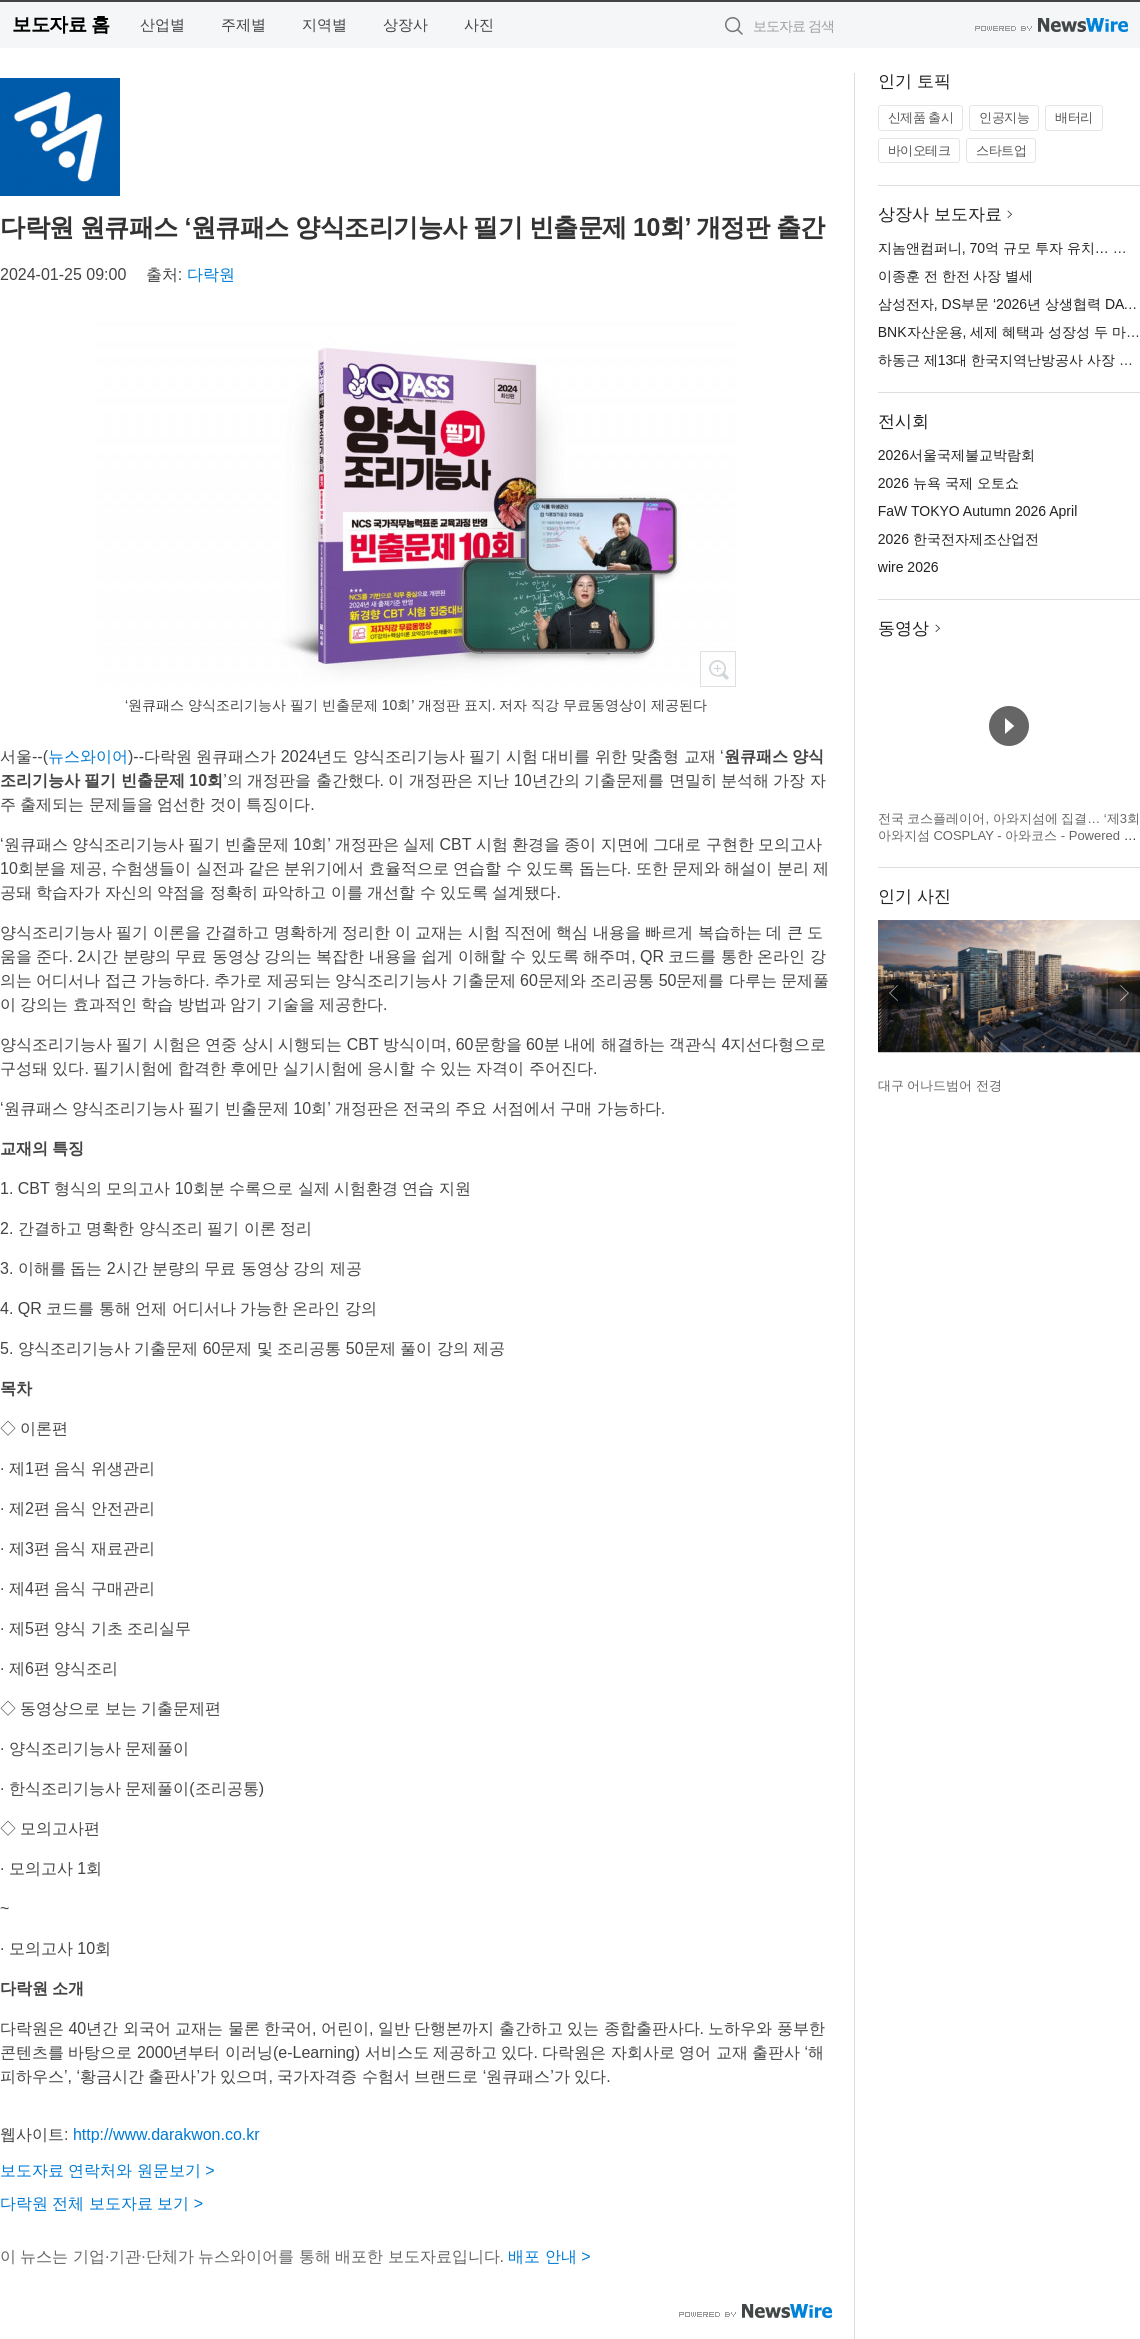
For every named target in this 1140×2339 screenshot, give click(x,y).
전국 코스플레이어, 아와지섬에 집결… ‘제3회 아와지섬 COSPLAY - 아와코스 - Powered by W (1009, 836)
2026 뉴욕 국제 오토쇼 (948, 483)
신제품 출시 (921, 117)
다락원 (211, 274)
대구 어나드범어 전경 (940, 1085)
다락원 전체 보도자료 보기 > (101, 2203)
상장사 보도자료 (940, 214)
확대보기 (718, 669)
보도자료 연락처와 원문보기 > (107, 2170)
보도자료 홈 (60, 24)
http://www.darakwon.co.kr (166, 2134)
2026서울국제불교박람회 (956, 455)
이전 (894, 993)
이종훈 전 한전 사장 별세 (956, 276)
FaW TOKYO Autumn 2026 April (977, 511)
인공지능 (1004, 117)
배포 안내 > (549, 2256)
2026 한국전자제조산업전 (958, 539)
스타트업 (1001, 150)
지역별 (324, 24)
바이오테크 (919, 150)
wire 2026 (908, 567)
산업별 (162, 24)
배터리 (1074, 117)
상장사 (405, 24)
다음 (1124, 993)
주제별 (243, 24)
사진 (479, 24)
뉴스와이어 (88, 756)
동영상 (903, 628)
